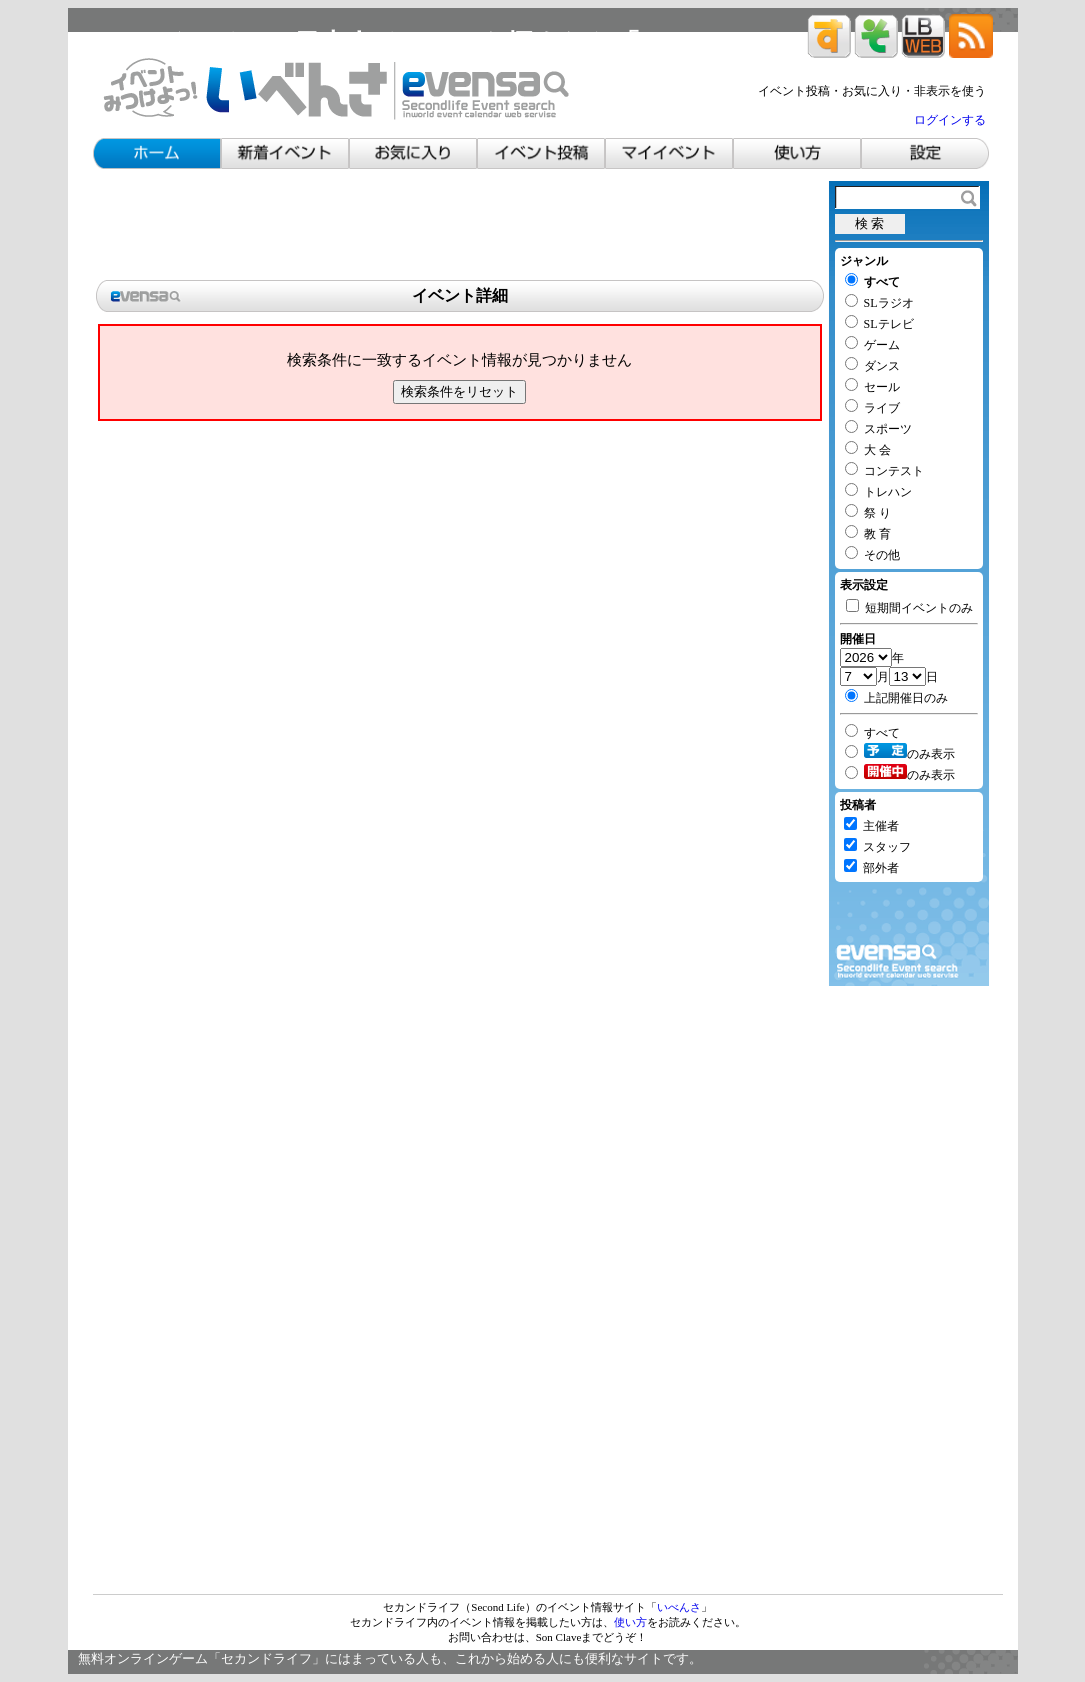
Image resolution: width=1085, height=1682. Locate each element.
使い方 (630, 1622)
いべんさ (679, 1607)
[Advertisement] (460, 226)
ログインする (950, 120)
